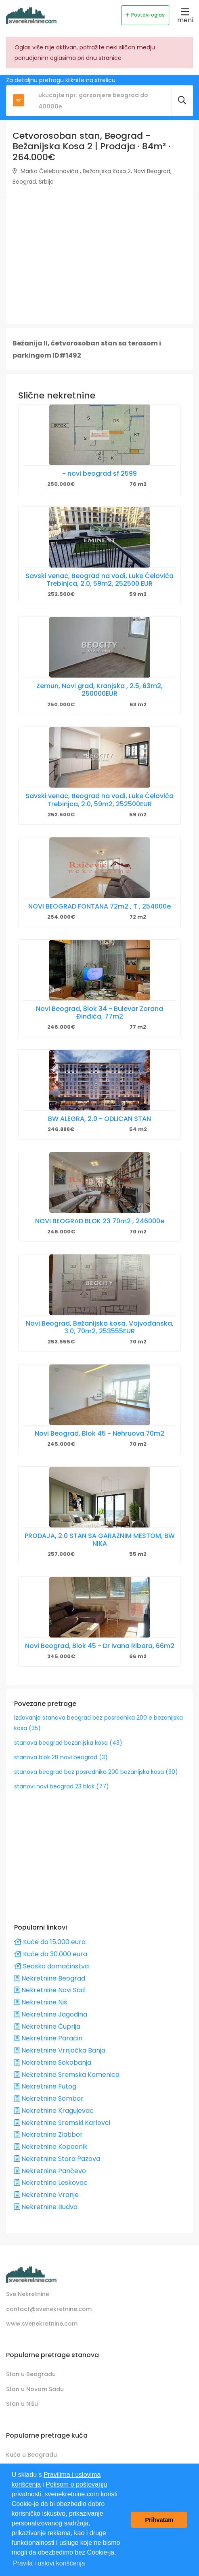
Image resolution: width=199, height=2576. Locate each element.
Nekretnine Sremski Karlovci (62, 2122)
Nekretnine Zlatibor (48, 2134)
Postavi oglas (145, 14)
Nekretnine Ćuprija (47, 2026)
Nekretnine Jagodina (50, 2014)
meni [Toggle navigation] (185, 15)
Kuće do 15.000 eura (50, 1942)
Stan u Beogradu (31, 2374)
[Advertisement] (99, 260)
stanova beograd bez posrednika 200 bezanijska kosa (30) (96, 1772)
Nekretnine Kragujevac (54, 2110)
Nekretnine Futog (45, 2086)
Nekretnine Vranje (46, 2194)
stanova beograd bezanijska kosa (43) (68, 1743)
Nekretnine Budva (46, 2207)
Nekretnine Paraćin (48, 2038)
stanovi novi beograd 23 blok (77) (61, 1786)
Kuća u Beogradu (31, 2455)
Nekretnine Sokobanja (52, 2062)
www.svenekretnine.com (42, 2324)
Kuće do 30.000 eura (50, 1954)
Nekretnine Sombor (49, 2098)
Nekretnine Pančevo (50, 2171)
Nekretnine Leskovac (51, 2182)
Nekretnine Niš (40, 2002)
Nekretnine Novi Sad (49, 1990)
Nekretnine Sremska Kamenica (66, 2074)
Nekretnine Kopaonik (51, 2146)
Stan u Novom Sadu (35, 2389)
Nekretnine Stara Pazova (57, 2158)
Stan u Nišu (22, 2404)
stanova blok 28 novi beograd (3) (61, 1757)
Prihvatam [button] (159, 2520)
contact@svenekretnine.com (49, 2309)
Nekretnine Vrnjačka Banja (59, 2050)
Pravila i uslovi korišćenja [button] (49, 2563)
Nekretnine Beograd (49, 1978)
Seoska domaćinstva (51, 1966)
